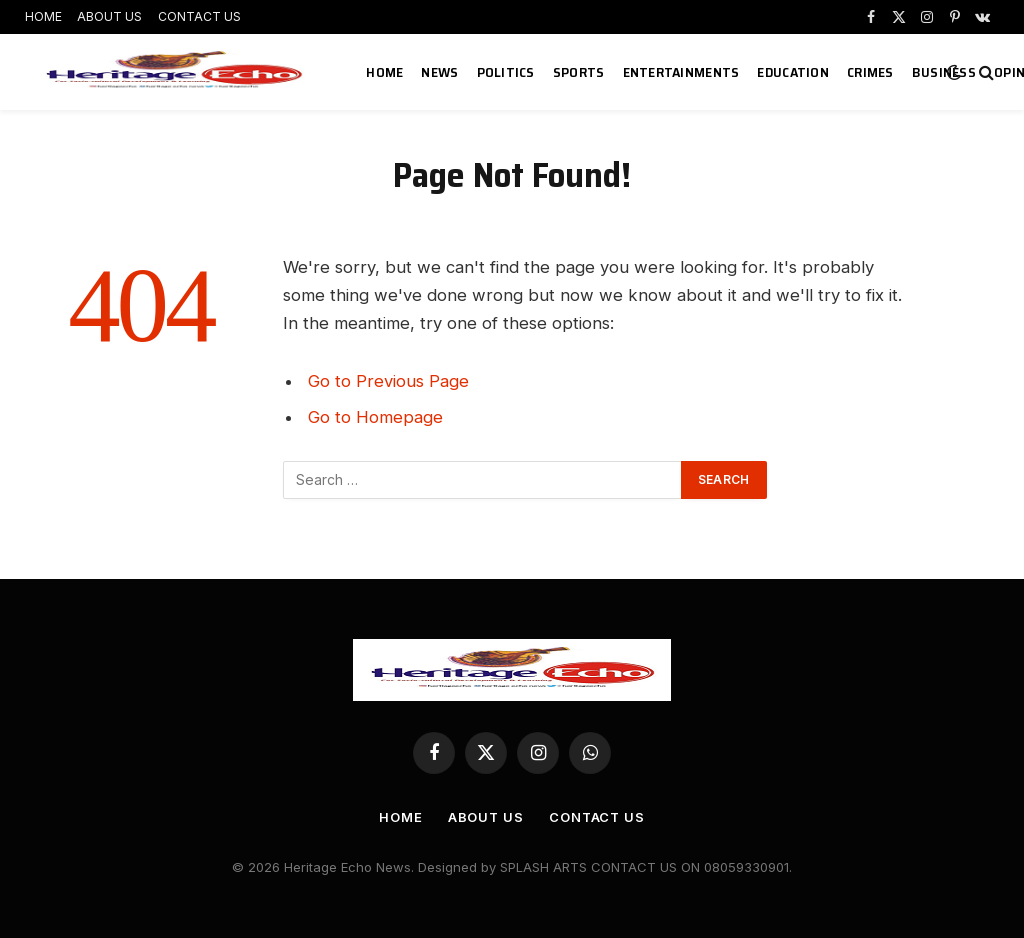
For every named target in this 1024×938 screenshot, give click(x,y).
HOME (43, 16)
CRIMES (870, 72)
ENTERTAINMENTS (681, 72)
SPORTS (579, 72)
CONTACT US (199, 16)
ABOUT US (109, 16)
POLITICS (506, 72)
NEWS (439, 72)
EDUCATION (793, 72)
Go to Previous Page (388, 381)
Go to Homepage (375, 417)
